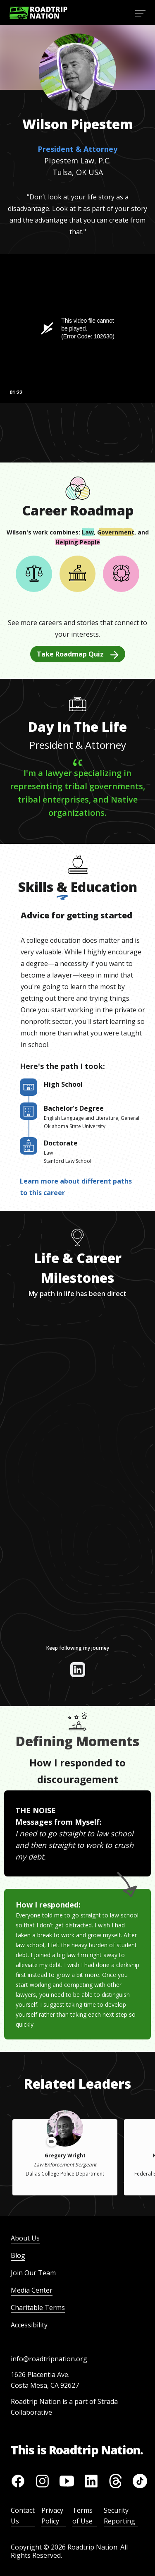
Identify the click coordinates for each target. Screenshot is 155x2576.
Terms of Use (82, 2516)
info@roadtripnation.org (49, 2358)
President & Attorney (77, 149)
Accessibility (29, 2324)
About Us (25, 2238)
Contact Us (23, 2516)
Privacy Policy (52, 2516)
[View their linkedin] (78, 1670)
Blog (18, 2255)
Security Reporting (119, 2516)
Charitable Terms (38, 2307)
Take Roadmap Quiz (78, 654)
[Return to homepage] (38, 13)
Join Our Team (33, 2272)
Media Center (31, 2290)
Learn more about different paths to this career (76, 1187)
